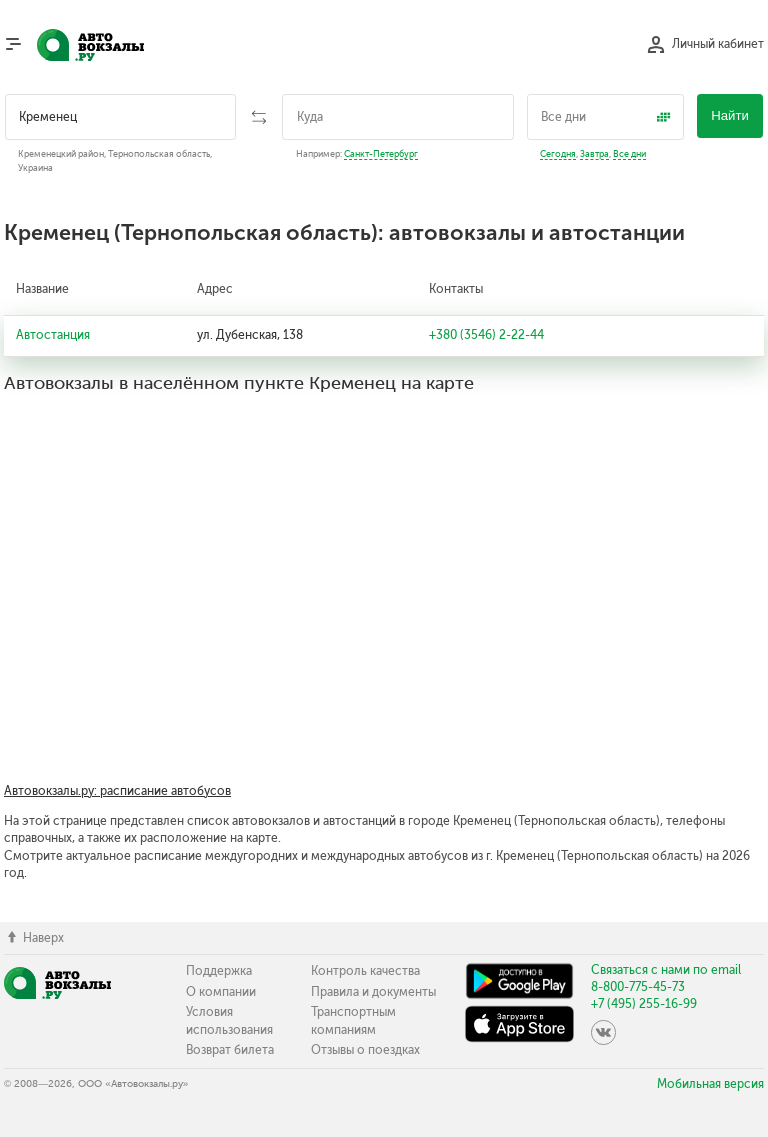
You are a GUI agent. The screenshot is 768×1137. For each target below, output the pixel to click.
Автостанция (53, 335)
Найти (730, 115)
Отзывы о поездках (365, 1050)
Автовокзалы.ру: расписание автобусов (117, 791)
